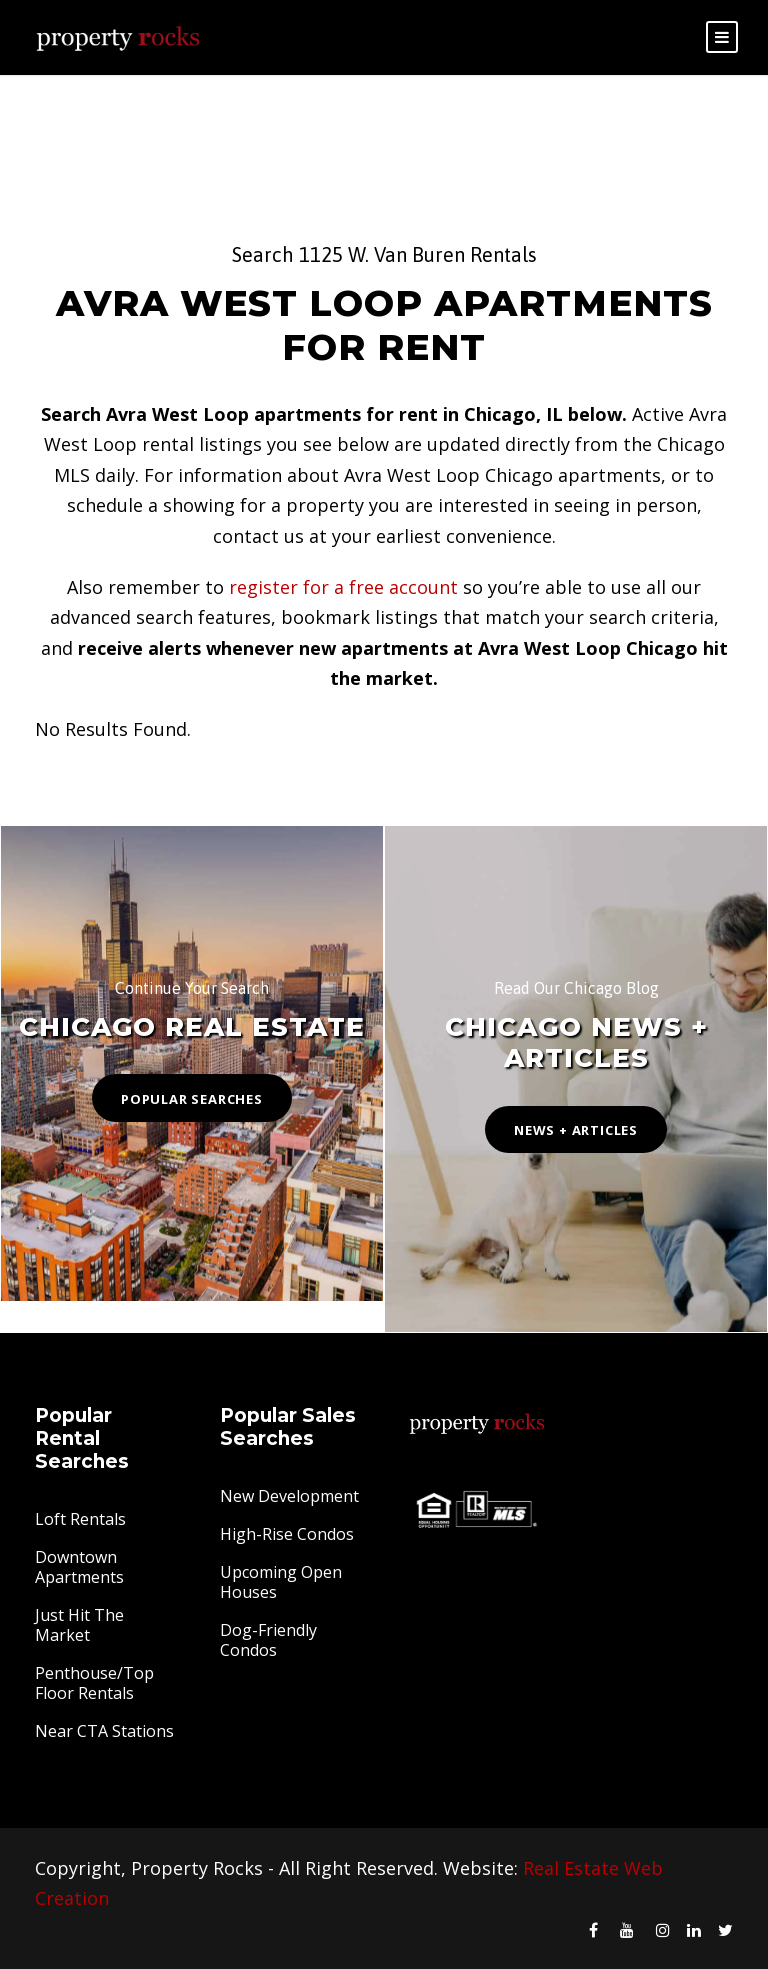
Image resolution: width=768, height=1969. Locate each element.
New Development (289, 1496)
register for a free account (343, 587)
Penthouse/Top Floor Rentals (94, 1683)
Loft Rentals (80, 1519)
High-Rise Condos (287, 1534)
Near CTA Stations (104, 1731)
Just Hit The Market (79, 1625)
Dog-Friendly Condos (268, 1640)
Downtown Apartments (79, 1567)
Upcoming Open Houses (281, 1582)
